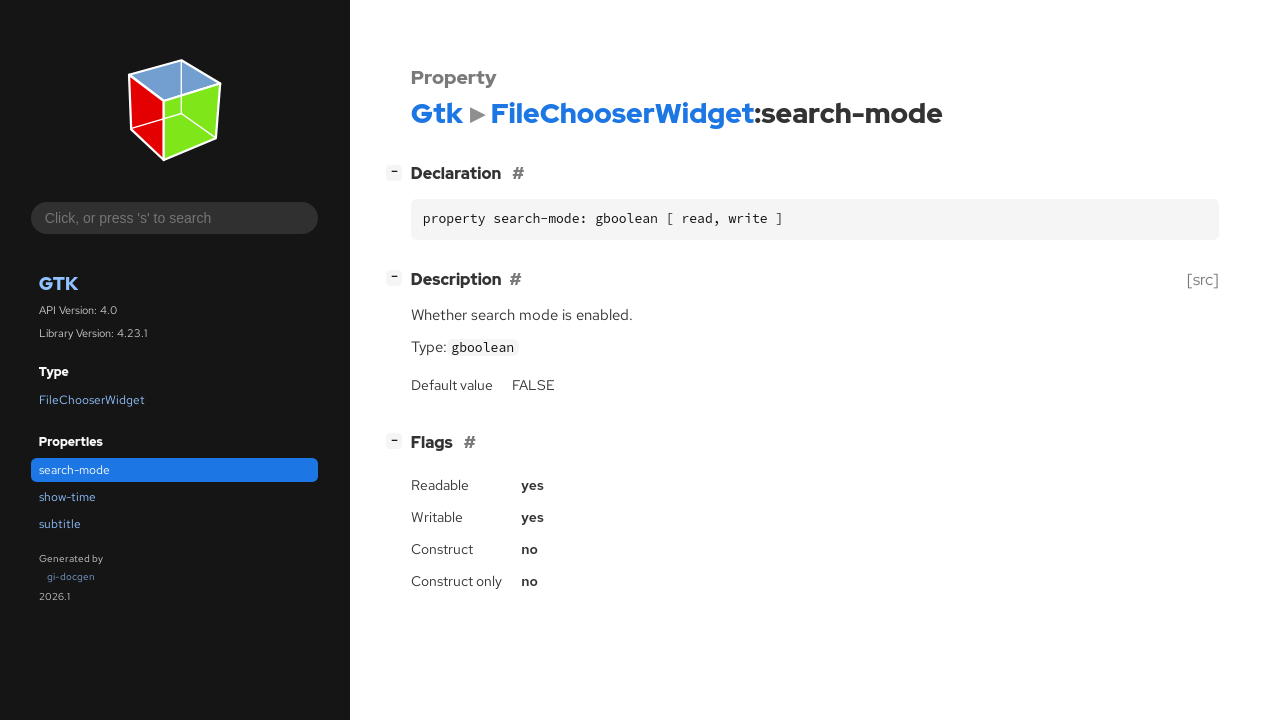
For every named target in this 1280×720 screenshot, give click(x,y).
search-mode (74, 470)
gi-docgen (71, 576)
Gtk (58, 283)
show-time (67, 497)
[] (398, 171)
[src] (1203, 279)
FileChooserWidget (92, 400)
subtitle (60, 524)
